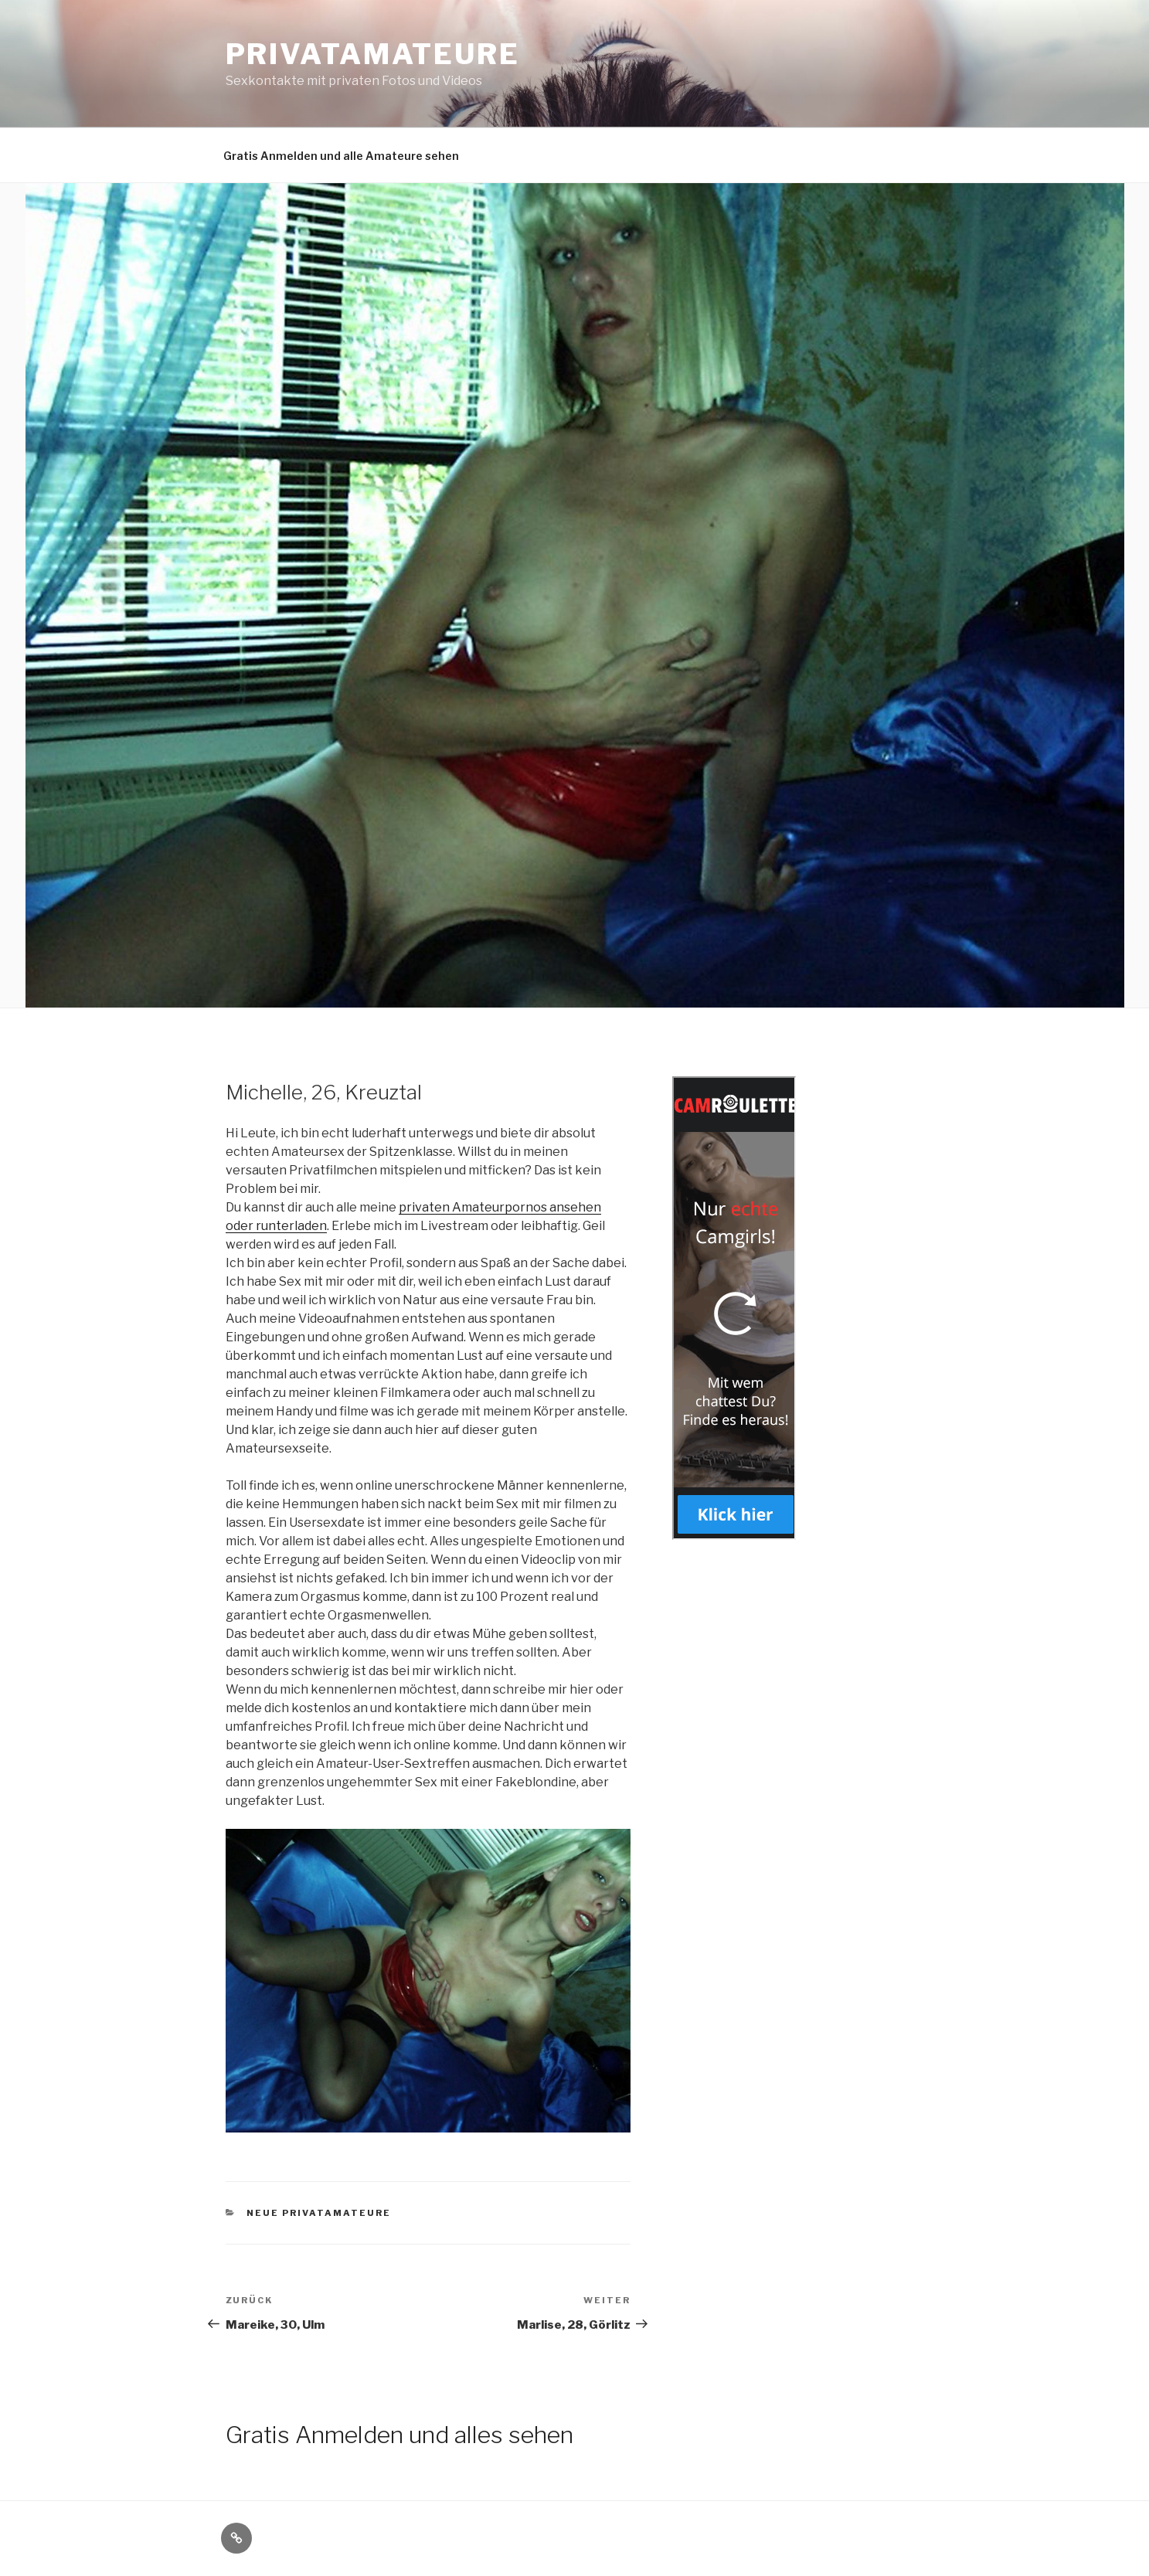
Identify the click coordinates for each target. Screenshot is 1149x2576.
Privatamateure (373, 54)
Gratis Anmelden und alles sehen (399, 2435)
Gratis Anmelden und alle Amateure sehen (341, 155)
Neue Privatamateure (318, 2212)
